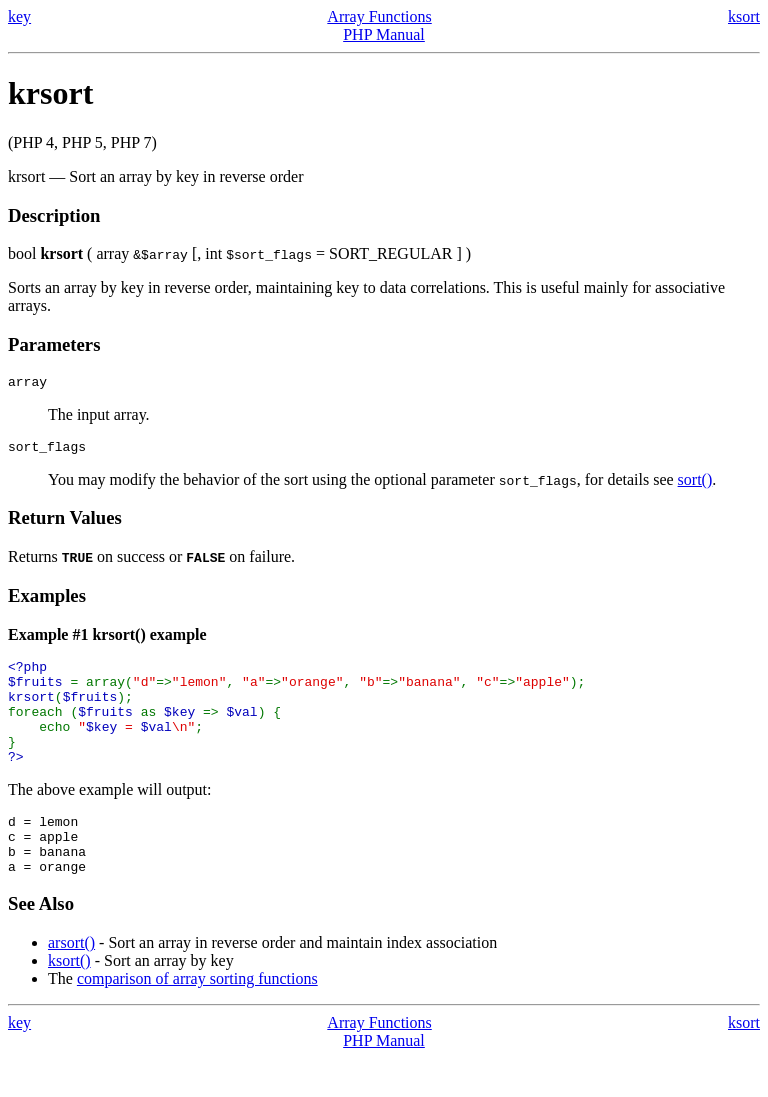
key (19, 16)
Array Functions (379, 16)
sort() (695, 485)
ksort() (69, 999)
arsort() (71, 981)
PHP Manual (384, 34)
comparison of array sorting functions (197, 1017)
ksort (744, 16)
